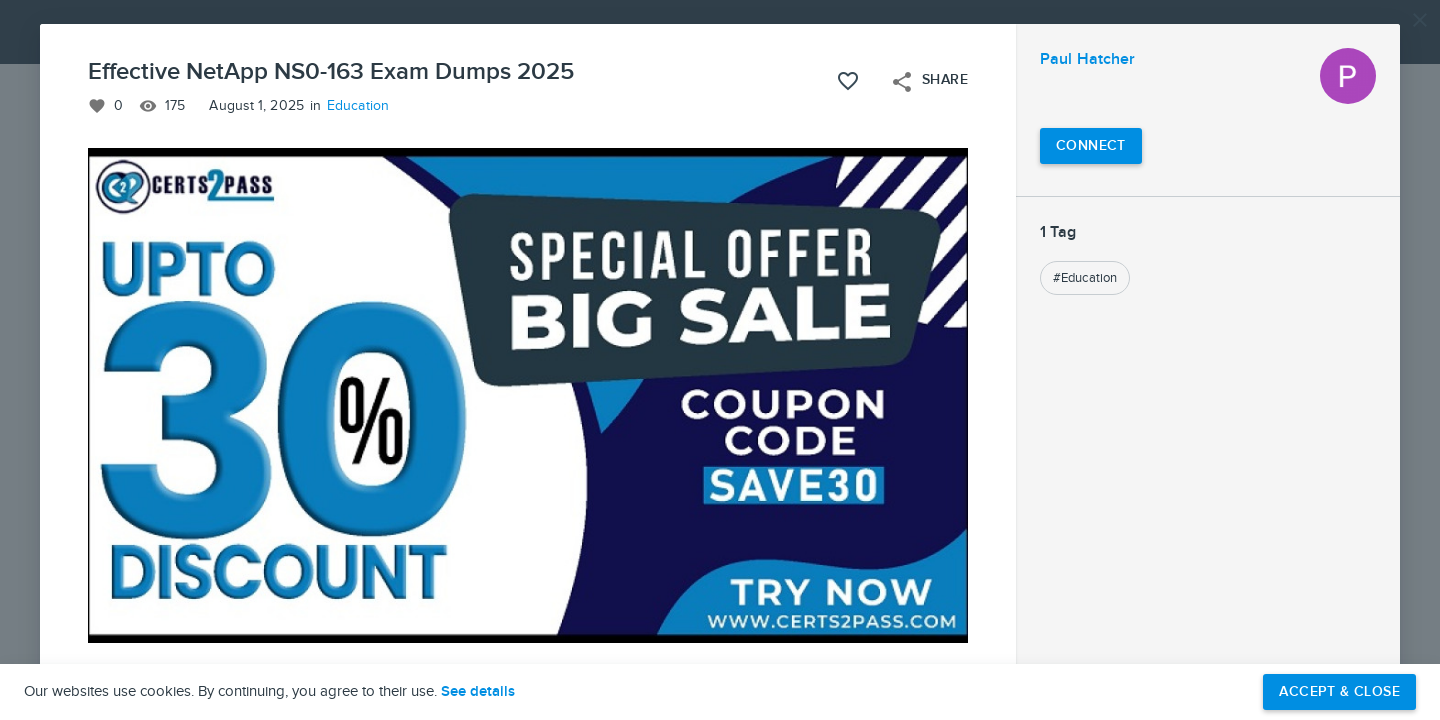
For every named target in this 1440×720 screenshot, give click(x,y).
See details (478, 692)
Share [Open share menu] (929, 82)
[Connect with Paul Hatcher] (1091, 146)
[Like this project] (848, 81)
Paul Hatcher (1087, 59)
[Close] (1420, 20)
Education (358, 106)
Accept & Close (1339, 691)
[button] (720, 360)
